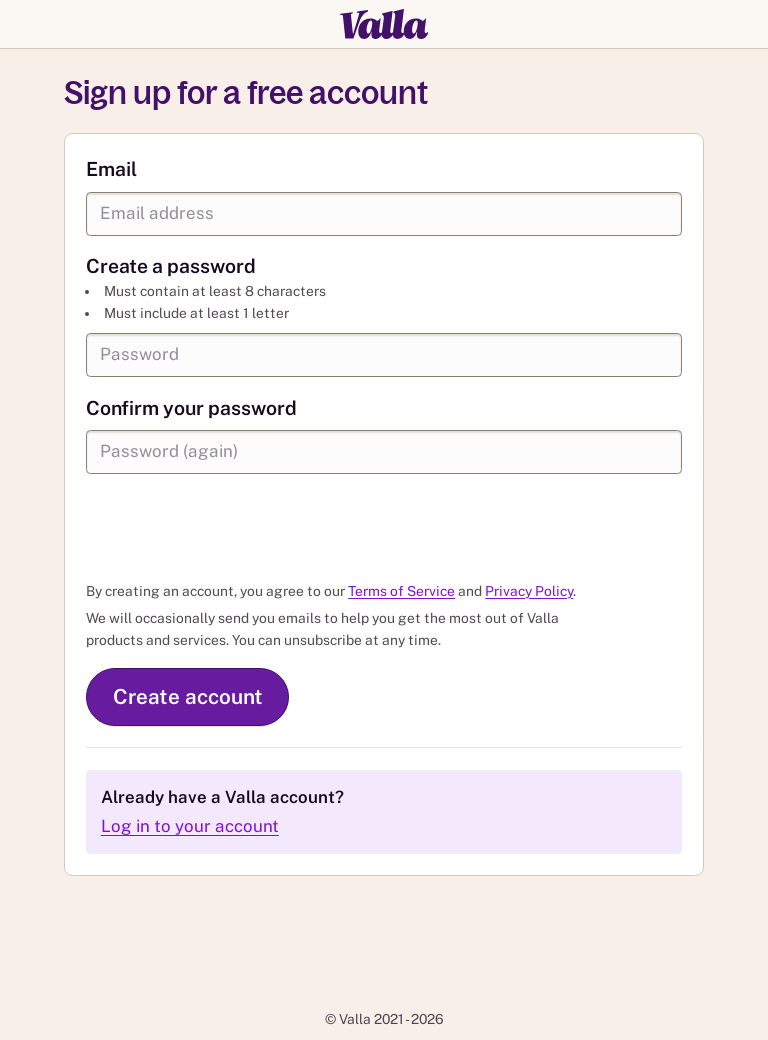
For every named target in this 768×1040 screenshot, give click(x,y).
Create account (188, 696)
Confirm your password (191, 407)
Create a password (171, 265)
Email (111, 168)
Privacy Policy (529, 591)
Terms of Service (401, 591)
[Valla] (384, 24)
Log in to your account (190, 826)
